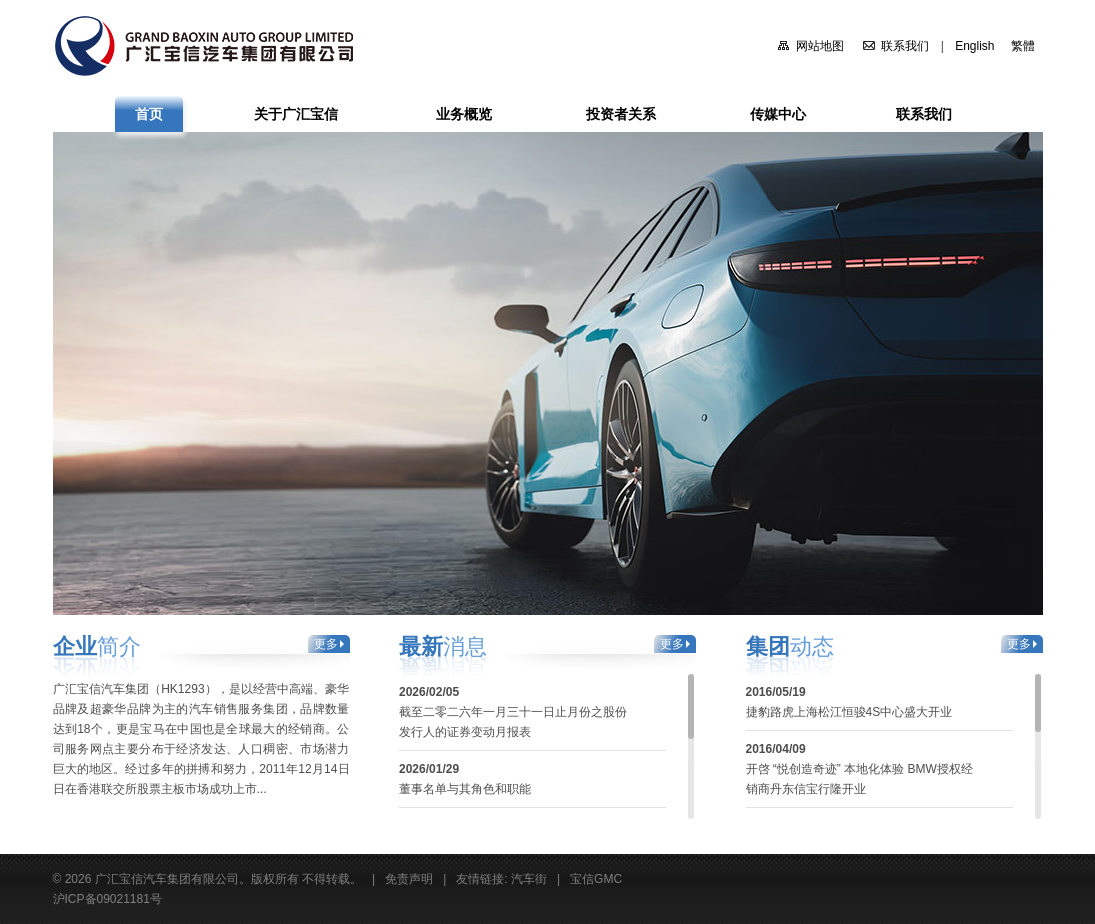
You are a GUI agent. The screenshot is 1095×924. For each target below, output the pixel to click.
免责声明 (409, 879)
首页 (149, 114)
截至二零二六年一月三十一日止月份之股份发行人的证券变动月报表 (513, 722)
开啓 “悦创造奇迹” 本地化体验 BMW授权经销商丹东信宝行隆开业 (859, 779)
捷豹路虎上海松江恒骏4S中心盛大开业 (849, 712)
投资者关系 (621, 114)
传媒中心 (778, 114)
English (974, 46)
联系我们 (905, 46)
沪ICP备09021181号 (107, 899)
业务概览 (464, 114)
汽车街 (529, 879)
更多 (326, 644)
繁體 (1023, 46)
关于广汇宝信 (296, 114)
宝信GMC (596, 879)
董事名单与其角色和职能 (465, 789)
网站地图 (820, 46)
